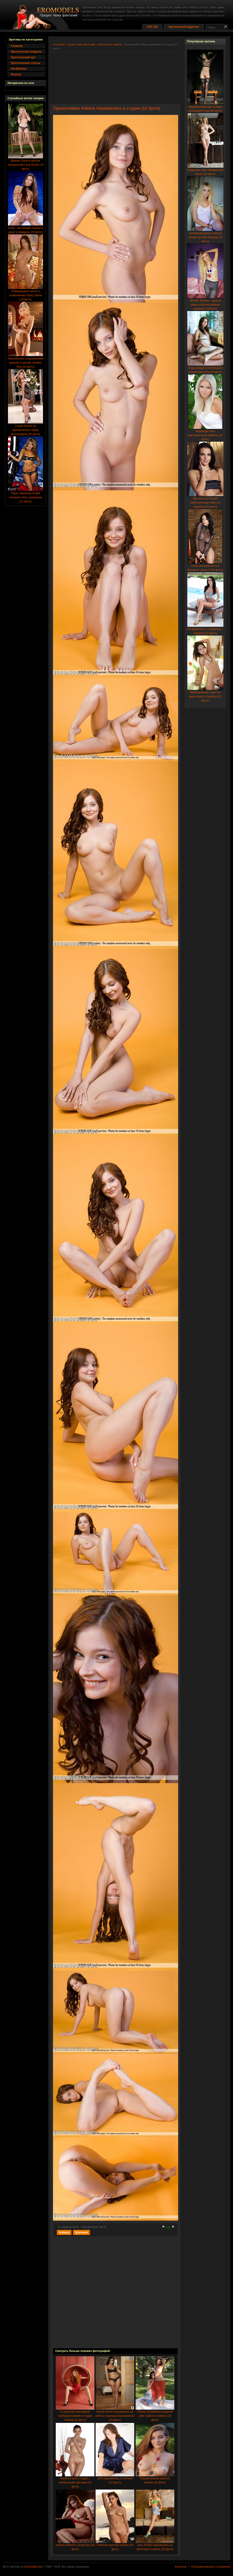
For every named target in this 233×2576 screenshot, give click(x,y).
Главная (17, 46)
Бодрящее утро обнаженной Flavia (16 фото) (205, 170)
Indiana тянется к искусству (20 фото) (75, 2546)
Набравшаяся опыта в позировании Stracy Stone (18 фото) (25, 294)
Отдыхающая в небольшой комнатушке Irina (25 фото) (205, 368)
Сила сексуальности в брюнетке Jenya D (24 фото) (205, 566)
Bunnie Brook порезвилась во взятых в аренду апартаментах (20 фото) (114, 2414)
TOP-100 (152, 26)
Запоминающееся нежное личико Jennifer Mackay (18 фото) (205, 236)
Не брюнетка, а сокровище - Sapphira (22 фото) (205, 630)
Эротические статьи (25, 63)
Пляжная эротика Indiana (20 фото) (115, 2546)
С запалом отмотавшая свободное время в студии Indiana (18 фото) (75, 2414)
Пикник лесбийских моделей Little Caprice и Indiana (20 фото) (155, 2414)
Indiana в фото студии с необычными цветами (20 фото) (75, 2481)
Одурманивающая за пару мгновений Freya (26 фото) (205, 107)
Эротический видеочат (183, 26)
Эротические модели (26, 51)
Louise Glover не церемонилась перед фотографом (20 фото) (25, 428)
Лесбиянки (18, 68)
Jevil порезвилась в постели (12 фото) (115, 2479)
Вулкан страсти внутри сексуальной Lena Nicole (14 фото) (25, 163)
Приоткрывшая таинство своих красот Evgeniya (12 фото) (205, 695)
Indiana (64, 2232)
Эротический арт (23, 57)
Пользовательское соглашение (210, 2566)
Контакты (181, 2566)
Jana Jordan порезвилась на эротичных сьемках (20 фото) (155, 2546)
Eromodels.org (33, 2566)
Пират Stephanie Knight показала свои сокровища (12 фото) (25, 496)
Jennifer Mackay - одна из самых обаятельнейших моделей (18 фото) (205, 303)
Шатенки (81, 2232)
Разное (16, 74)
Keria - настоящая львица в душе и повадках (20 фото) (25, 228)
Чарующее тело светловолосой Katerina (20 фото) (205, 434)
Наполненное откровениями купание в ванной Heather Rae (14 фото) (25, 361)
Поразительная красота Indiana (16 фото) (155, 2479)
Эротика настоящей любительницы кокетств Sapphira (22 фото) (205, 501)
